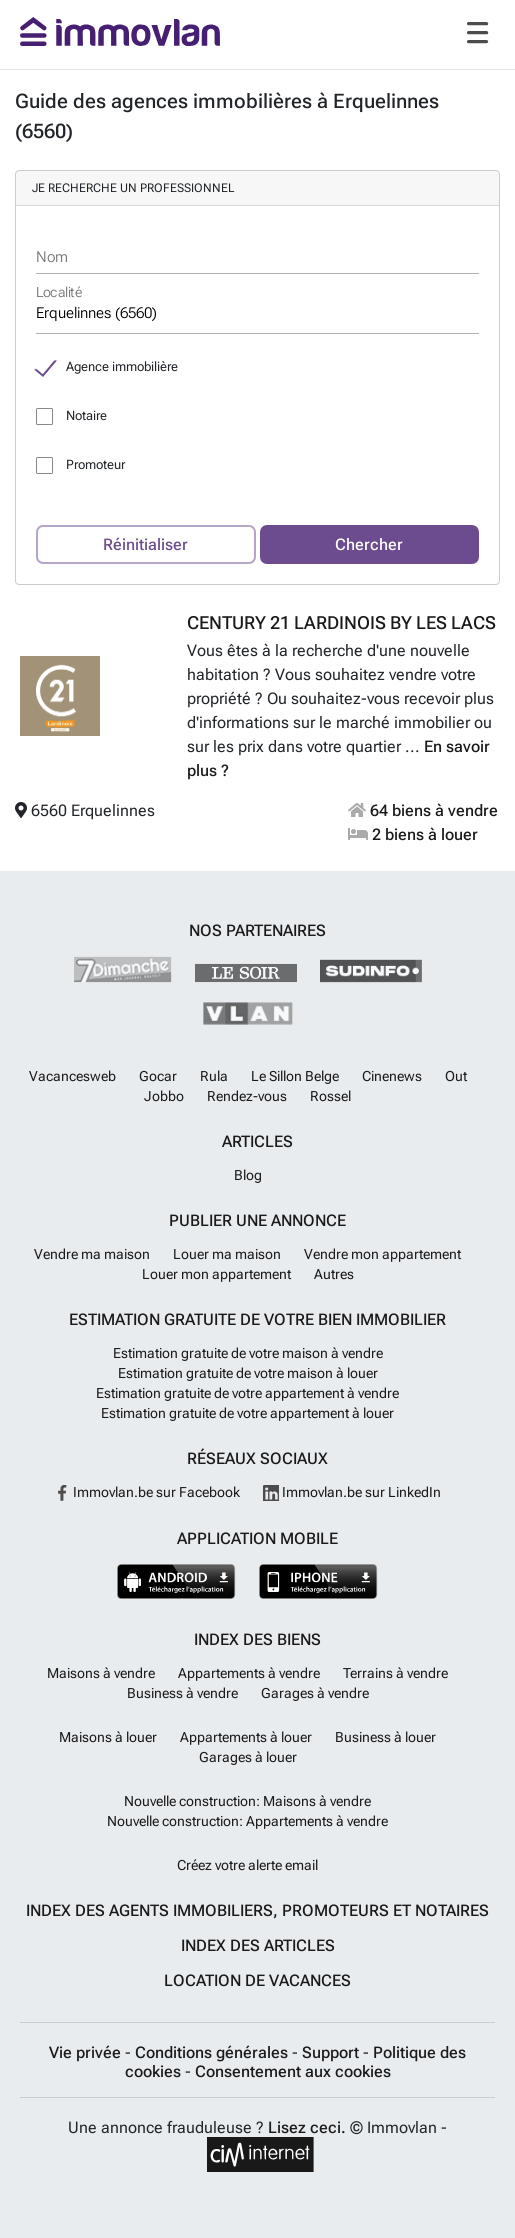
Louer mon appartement (216, 1274)
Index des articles (258, 1945)
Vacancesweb (72, 1076)
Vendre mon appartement (382, 1254)
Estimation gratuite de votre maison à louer (248, 1373)
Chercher (369, 544)
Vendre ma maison (92, 1254)
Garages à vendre (315, 1693)
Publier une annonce (257, 1220)
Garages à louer (248, 1757)
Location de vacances (257, 1980)
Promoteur (95, 464)
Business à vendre (182, 1693)
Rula (214, 1076)
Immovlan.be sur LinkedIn (352, 1492)
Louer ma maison (227, 1254)
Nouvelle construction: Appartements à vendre (247, 1821)
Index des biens (257, 1639)
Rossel (330, 1096)
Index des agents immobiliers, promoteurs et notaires (257, 1910)
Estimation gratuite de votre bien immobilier (257, 1319)
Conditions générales (213, 2052)
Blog (248, 1175)
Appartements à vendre (249, 1673)
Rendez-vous (247, 1096)
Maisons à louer (108, 1737)
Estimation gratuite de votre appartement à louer (247, 1413)
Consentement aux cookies (293, 2071)
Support (332, 2052)
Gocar (158, 1076)
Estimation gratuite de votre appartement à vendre (247, 1393)
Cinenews (392, 1076)
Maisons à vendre (101, 1673)
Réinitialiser (145, 544)
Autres (334, 1274)
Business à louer (385, 1737)
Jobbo (164, 1096)
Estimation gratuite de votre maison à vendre (248, 1353)
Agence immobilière (122, 366)
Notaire (86, 415)
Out (456, 1076)
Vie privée (87, 2052)
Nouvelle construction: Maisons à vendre (247, 1801)
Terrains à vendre (395, 1673)
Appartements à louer (246, 1737)
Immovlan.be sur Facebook (147, 1492)
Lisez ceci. (307, 2127)
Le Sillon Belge (295, 1076)
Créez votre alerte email (247, 1865)
